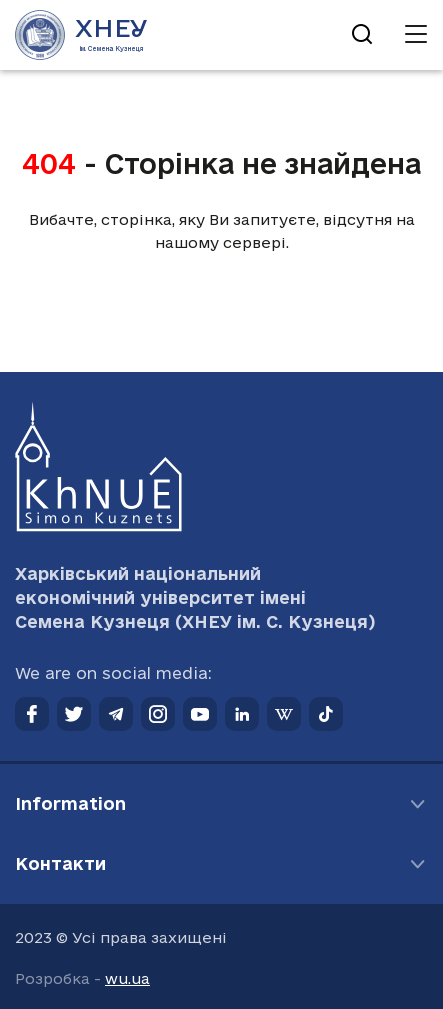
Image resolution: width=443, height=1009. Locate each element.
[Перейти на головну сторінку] (81, 35)
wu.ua (127, 978)
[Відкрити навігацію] (416, 35)
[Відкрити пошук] (362, 35)
